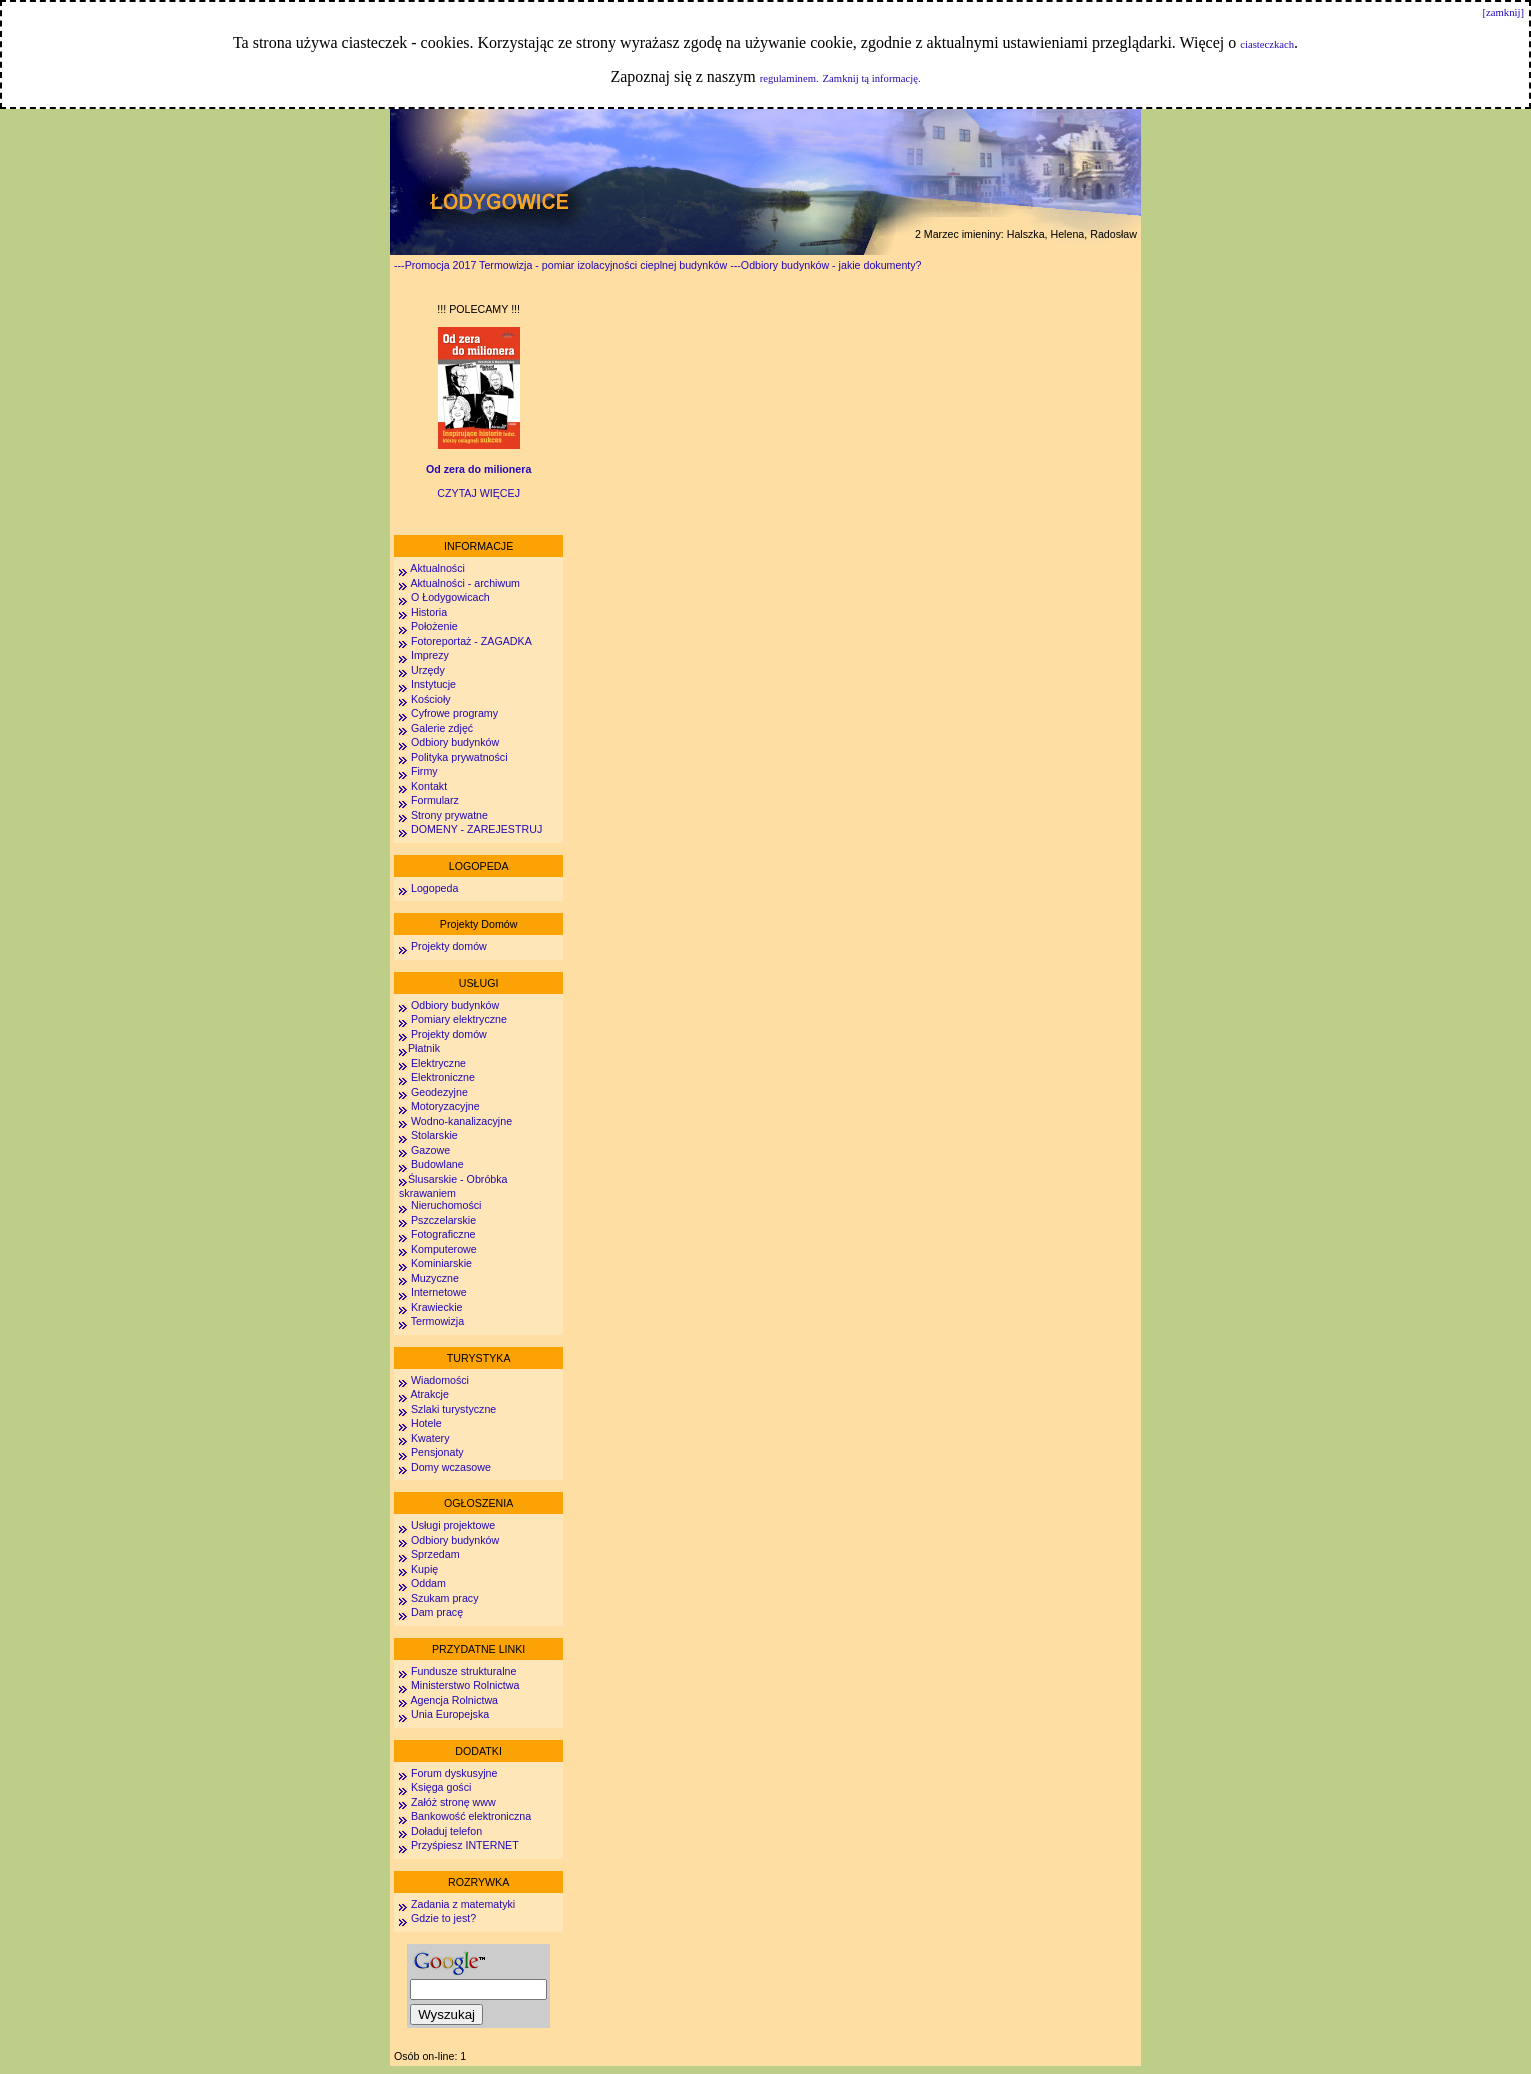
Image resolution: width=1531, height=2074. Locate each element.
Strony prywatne (449, 815)
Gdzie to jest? (443, 1918)
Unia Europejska (450, 1714)
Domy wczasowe (451, 1467)
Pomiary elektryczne (459, 1019)
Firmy (424, 771)
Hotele (426, 1423)
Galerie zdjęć (442, 728)
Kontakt (429, 786)
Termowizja (437, 1321)
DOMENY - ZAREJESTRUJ (476, 829)
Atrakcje (429, 1394)
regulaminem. (789, 78)
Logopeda (434, 888)
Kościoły (431, 699)
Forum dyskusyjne (454, 1773)
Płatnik (424, 1048)
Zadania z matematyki (463, 1904)
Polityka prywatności (459, 757)
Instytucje (433, 684)
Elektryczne (437, 1063)
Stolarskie (434, 1135)
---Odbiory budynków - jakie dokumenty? (825, 265)
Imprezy (430, 655)
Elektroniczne (441, 1077)
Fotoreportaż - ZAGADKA (471, 641)
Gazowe (430, 1150)
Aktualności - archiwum (465, 583)
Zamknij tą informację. (872, 78)
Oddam (428, 1583)
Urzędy (428, 670)
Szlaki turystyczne (453, 1409)
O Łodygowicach (450, 597)
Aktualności (436, 568)
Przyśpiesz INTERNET (465, 1845)
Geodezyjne (439, 1092)
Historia (429, 612)
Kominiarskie (441, 1263)
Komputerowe (444, 1249)
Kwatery (430, 1438)
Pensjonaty (437, 1452)
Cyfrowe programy (454, 713)
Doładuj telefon (446, 1831)
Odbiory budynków (455, 742)
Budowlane (437, 1164)
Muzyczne (435, 1278)
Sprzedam (435, 1554)
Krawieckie (437, 1307)
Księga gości (441, 1787)
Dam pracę (437, 1612)
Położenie (434, 626)
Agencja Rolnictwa (454, 1700)
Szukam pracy (445, 1598)
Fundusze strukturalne (463, 1671)
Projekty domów (449, 946)
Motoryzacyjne (445, 1106)
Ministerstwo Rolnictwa (465, 1685)
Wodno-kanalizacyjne (461, 1121)
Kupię (424, 1569)
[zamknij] (1503, 12)
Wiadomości (438, 1380)
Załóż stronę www (453, 1802)
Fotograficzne (443, 1234)
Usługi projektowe (453, 1525)
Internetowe (439, 1292)
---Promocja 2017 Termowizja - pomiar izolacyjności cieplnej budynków (560, 265)
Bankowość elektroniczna (471, 1816)
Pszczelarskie (443, 1220)
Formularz (435, 800)
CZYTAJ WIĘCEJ (478, 493)
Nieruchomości (446, 1205)
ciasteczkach (1267, 44)
